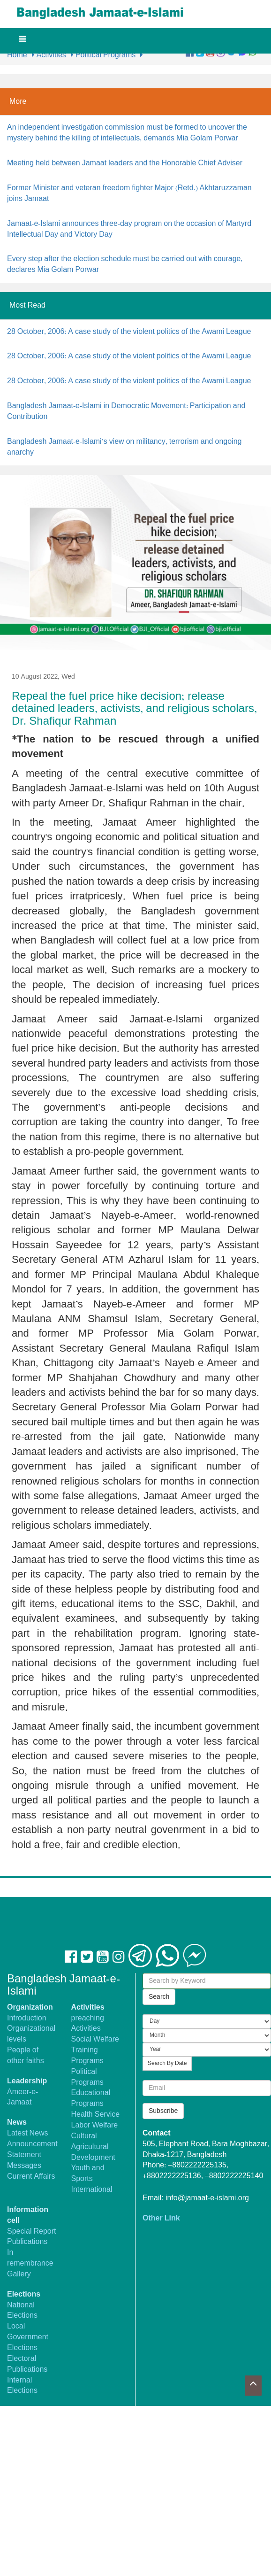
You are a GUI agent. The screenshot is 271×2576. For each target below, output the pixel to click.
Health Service (95, 2114)
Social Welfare (95, 2039)
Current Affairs (31, 2176)
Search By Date (167, 2063)
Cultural (84, 2136)
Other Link (161, 2218)
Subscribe (163, 2111)
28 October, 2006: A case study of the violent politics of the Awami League (129, 331)
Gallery (19, 2274)
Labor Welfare (94, 2125)
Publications (27, 2241)
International (92, 2189)
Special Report (31, 2231)
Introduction (26, 2018)
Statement (24, 2155)
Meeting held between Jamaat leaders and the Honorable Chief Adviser (124, 163)
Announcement (32, 2144)
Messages (24, 2165)
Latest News (27, 2133)
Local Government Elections (27, 2337)
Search (159, 1997)
